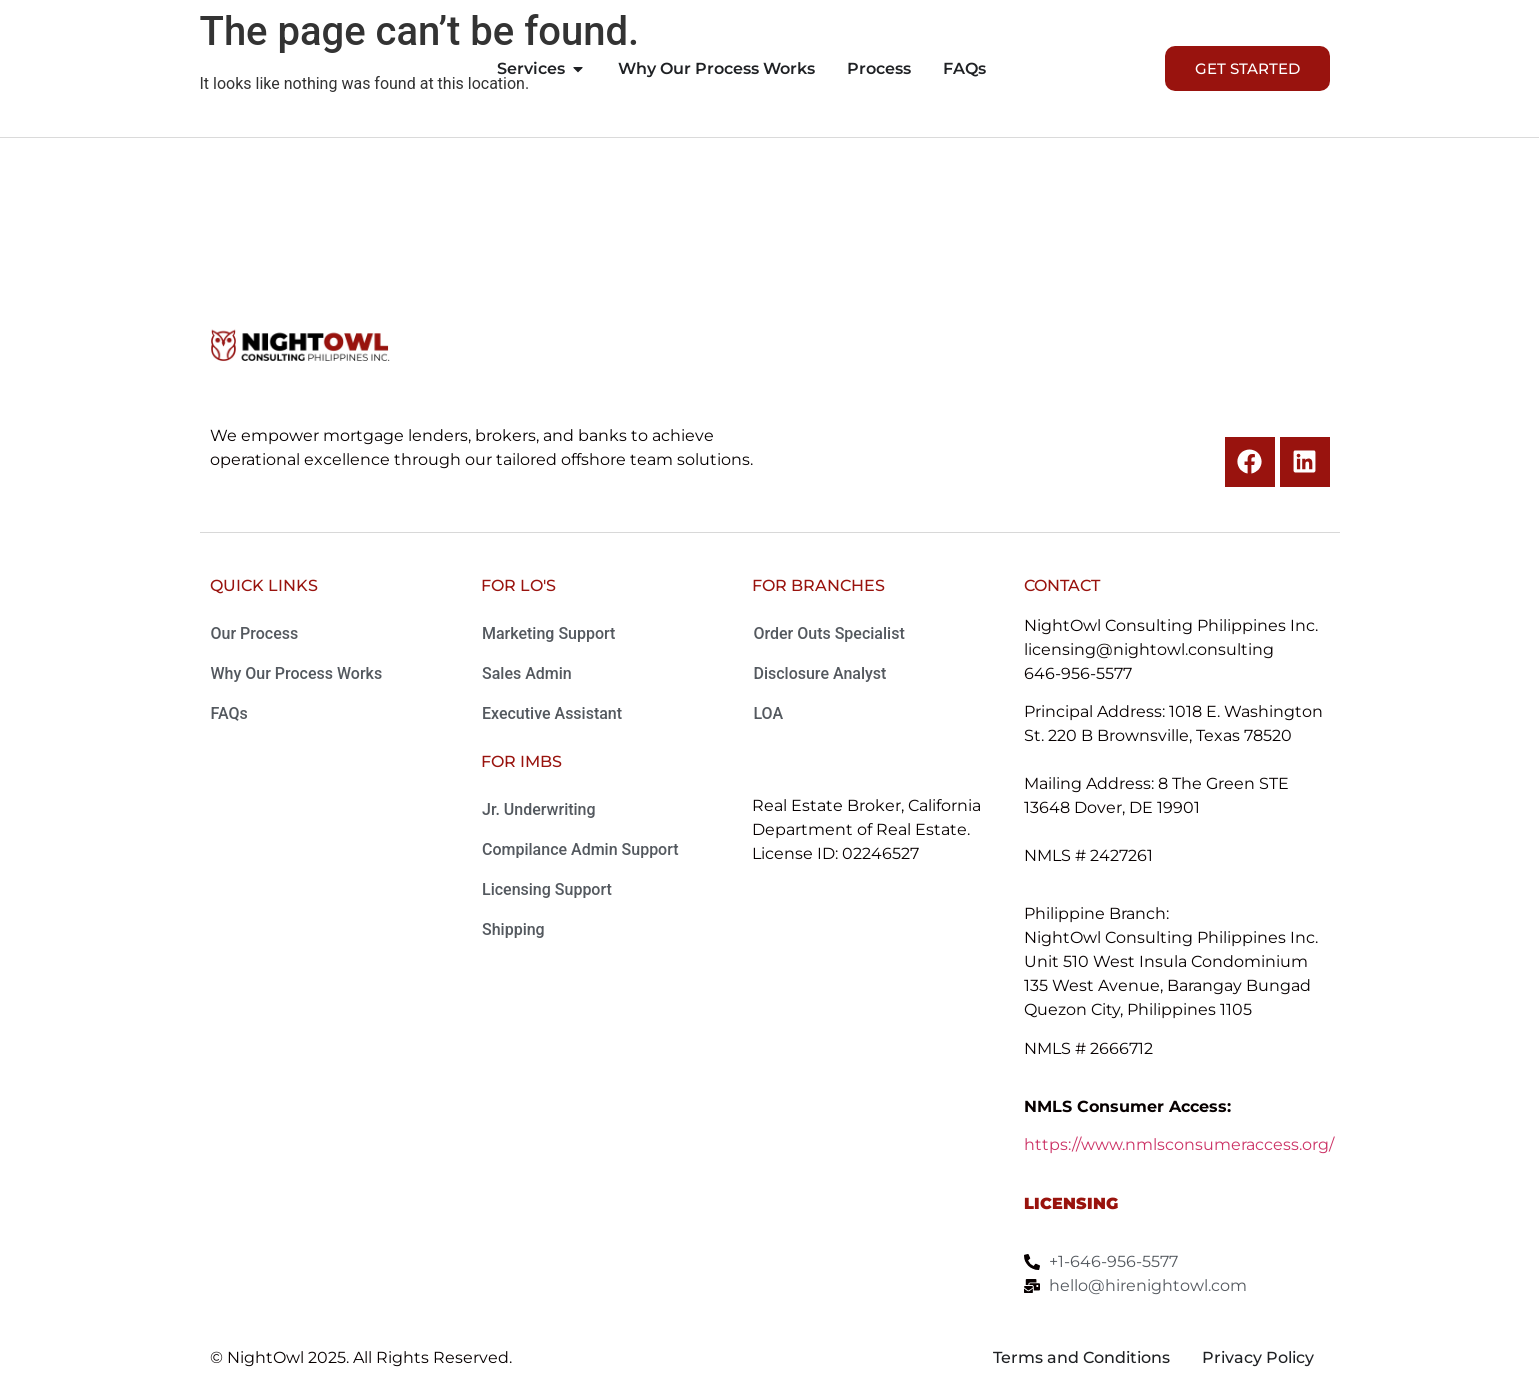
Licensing (1071, 1203)
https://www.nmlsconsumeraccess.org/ (1179, 1144)
